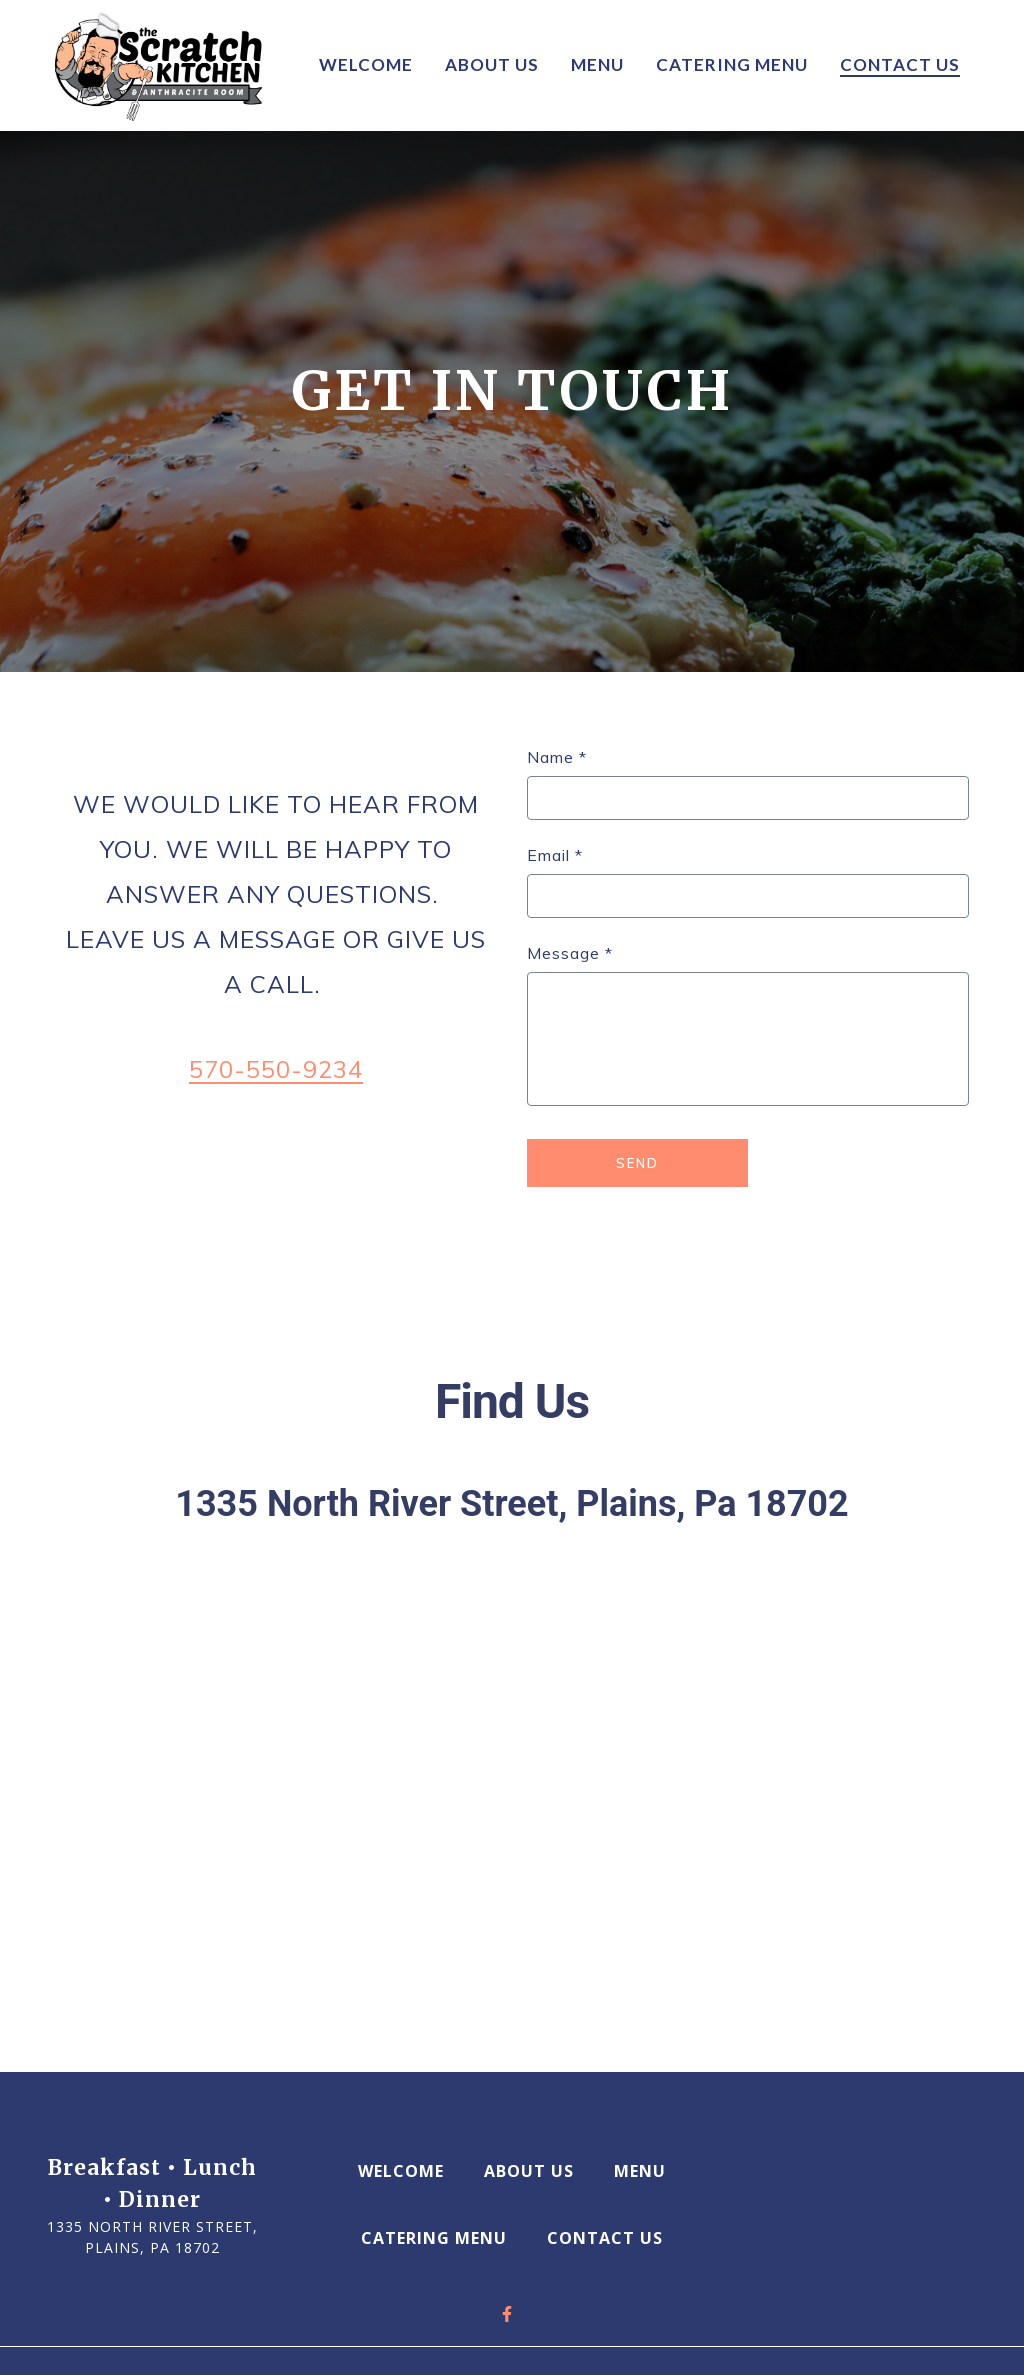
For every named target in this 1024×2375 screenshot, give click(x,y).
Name (557, 757)
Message (570, 953)
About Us (535, 2170)
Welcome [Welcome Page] (366, 64)
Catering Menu (440, 2237)
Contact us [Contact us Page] (900, 64)
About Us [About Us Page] (492, 64)
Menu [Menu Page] (597, 64)
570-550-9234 (276, 1069)
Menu (646, 2170)
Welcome (407, 2170)
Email (555, 855)
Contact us (611, 2237)
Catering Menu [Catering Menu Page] (732, 64)
